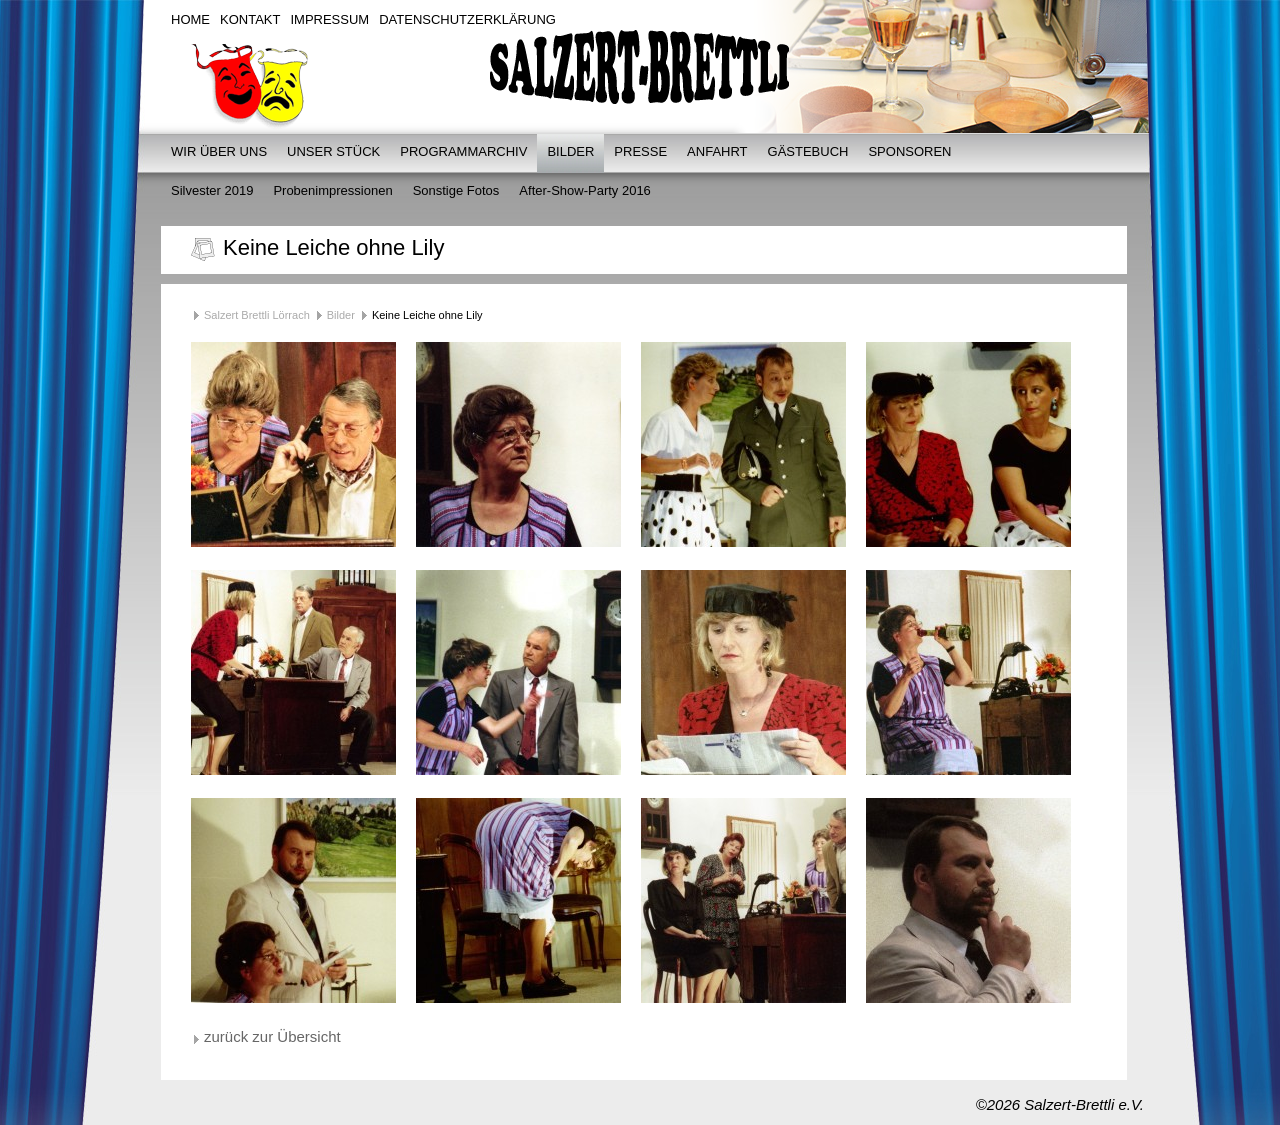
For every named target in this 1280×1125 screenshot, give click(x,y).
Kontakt (250, 19)
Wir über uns (219, 151)
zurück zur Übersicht (272, 1036)
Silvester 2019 (212, 190)
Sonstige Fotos (456, 190)
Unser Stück (333, 151)
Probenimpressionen (332, 190)
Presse (640, 151)
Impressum (329, 19)
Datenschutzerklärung (467, 19)
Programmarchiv (463, 151)
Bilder (570, 151)
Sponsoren (909, 151)
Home (190, 19)
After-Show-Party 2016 (585, 190)
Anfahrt (717, 151)
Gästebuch (808, 151)
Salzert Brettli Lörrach (257, 315)
